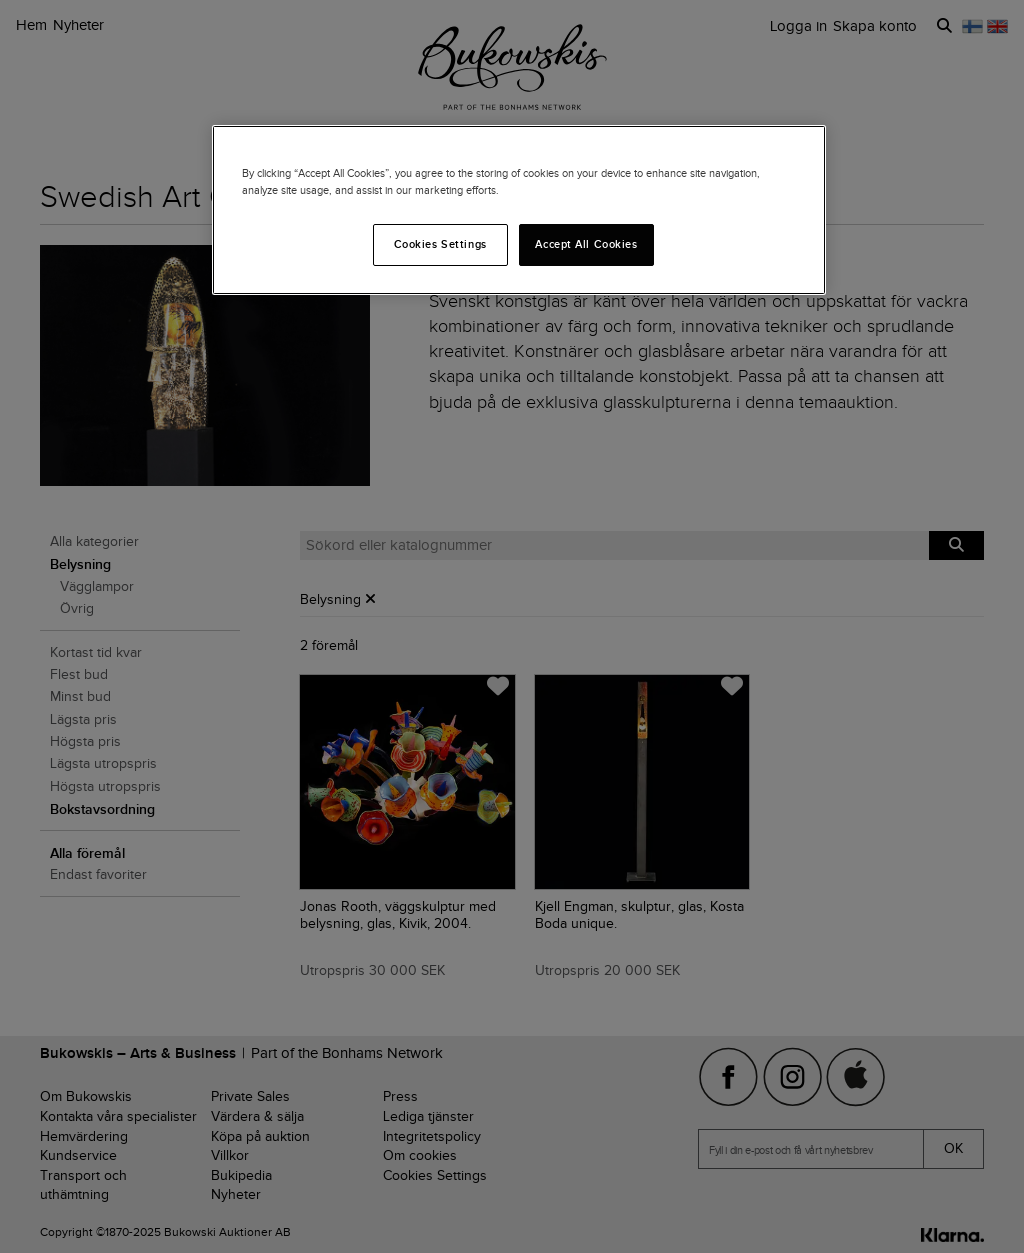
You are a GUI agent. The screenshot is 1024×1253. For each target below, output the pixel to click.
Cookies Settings (440, 244)
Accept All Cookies (586, 244)
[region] (519, 210)
